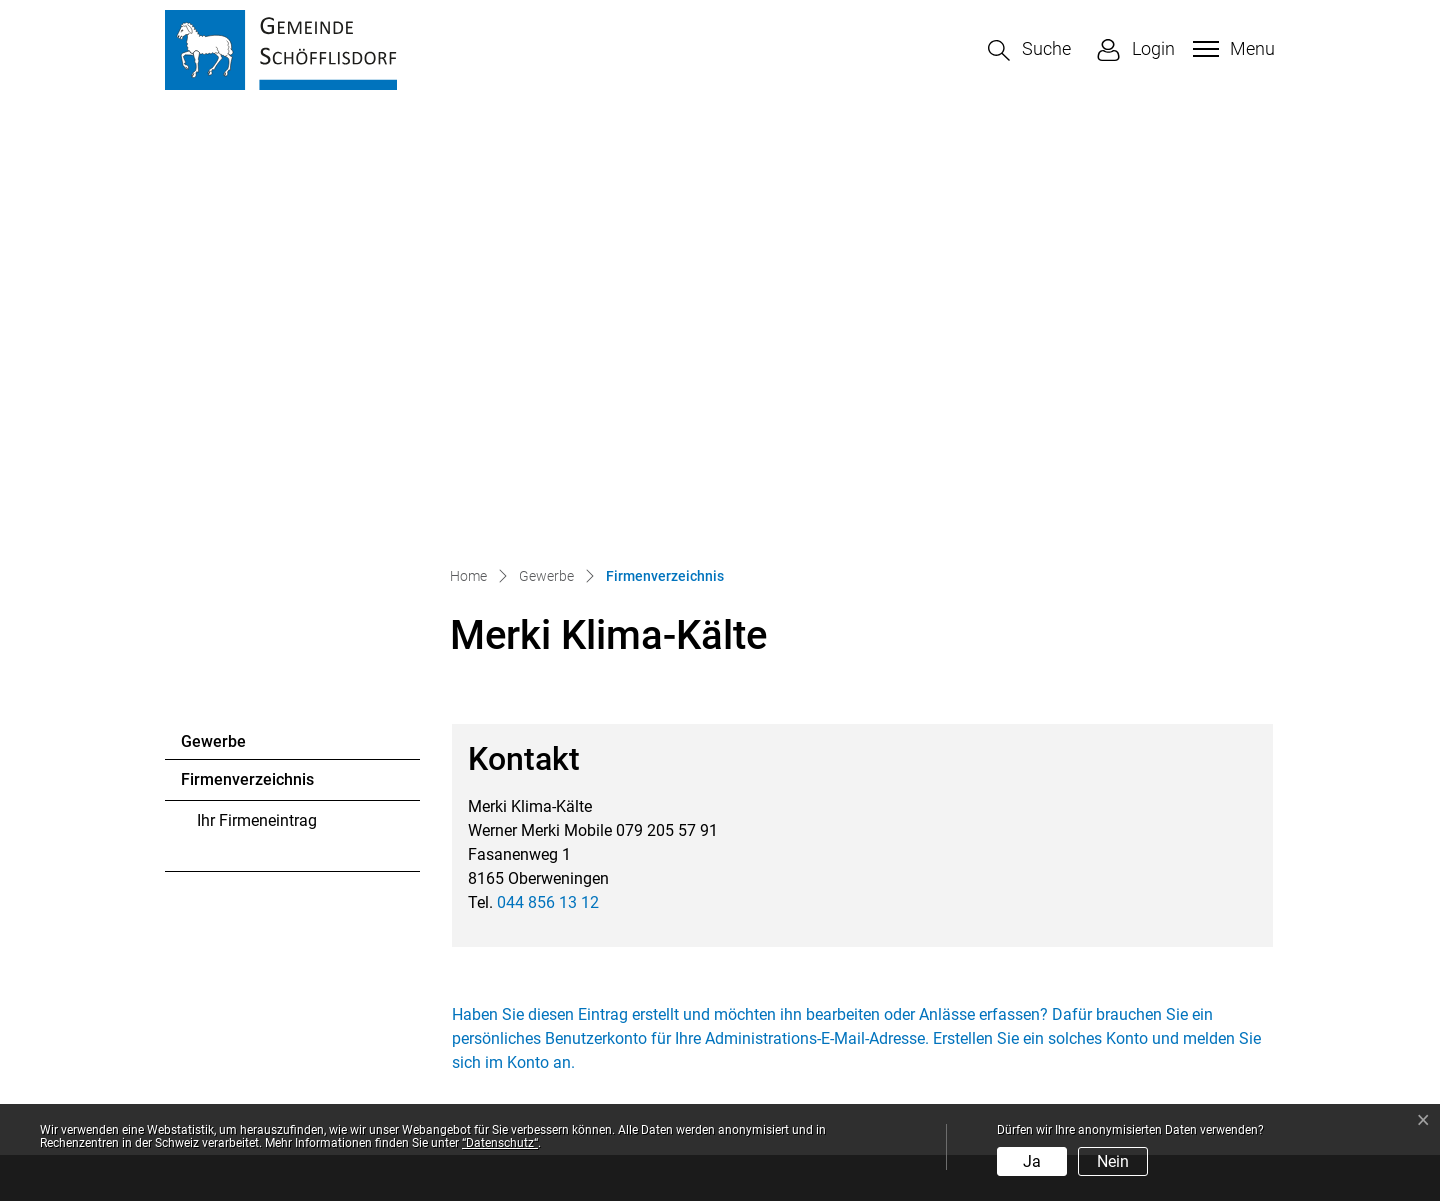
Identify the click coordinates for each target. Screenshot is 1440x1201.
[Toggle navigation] (1231, 49)
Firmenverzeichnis (247, 359)
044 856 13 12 (548, 476)
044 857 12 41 (275, 930)
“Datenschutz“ (500, 1143)
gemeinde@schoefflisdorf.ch (317, 954)
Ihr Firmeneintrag (257, 394)
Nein (1113, 1161)
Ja (1032, 1161)
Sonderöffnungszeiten (812, 1042)
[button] (1029, 50)
